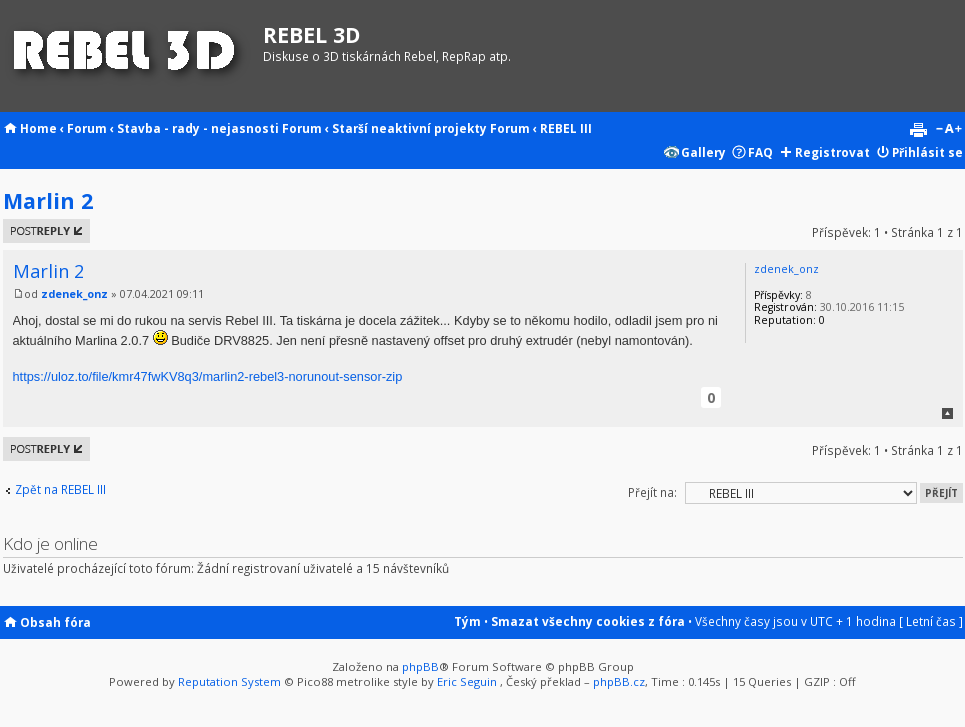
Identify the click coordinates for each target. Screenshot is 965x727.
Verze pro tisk (918, 130)
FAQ (760, 152)
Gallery (703, 152)
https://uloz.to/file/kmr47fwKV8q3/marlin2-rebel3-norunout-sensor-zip (208, 376)
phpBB (420, 666)
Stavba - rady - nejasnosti (198, 128)
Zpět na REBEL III (60, 489)
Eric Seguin (467, 681)
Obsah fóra (55, 622)
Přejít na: (652, 492)
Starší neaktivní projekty (409, 128)
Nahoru (947, 413)
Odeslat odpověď (46, 231)
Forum (87, 128)
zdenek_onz (74, 294)
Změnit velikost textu (948, 130)
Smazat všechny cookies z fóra (588, 621)
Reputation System (229, 681)
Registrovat (832, 152)
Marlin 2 (48, 200)
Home (38, 128)
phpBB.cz (619, 681)
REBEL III (566, 128)
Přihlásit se (927, 152)
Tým (467, 621)
